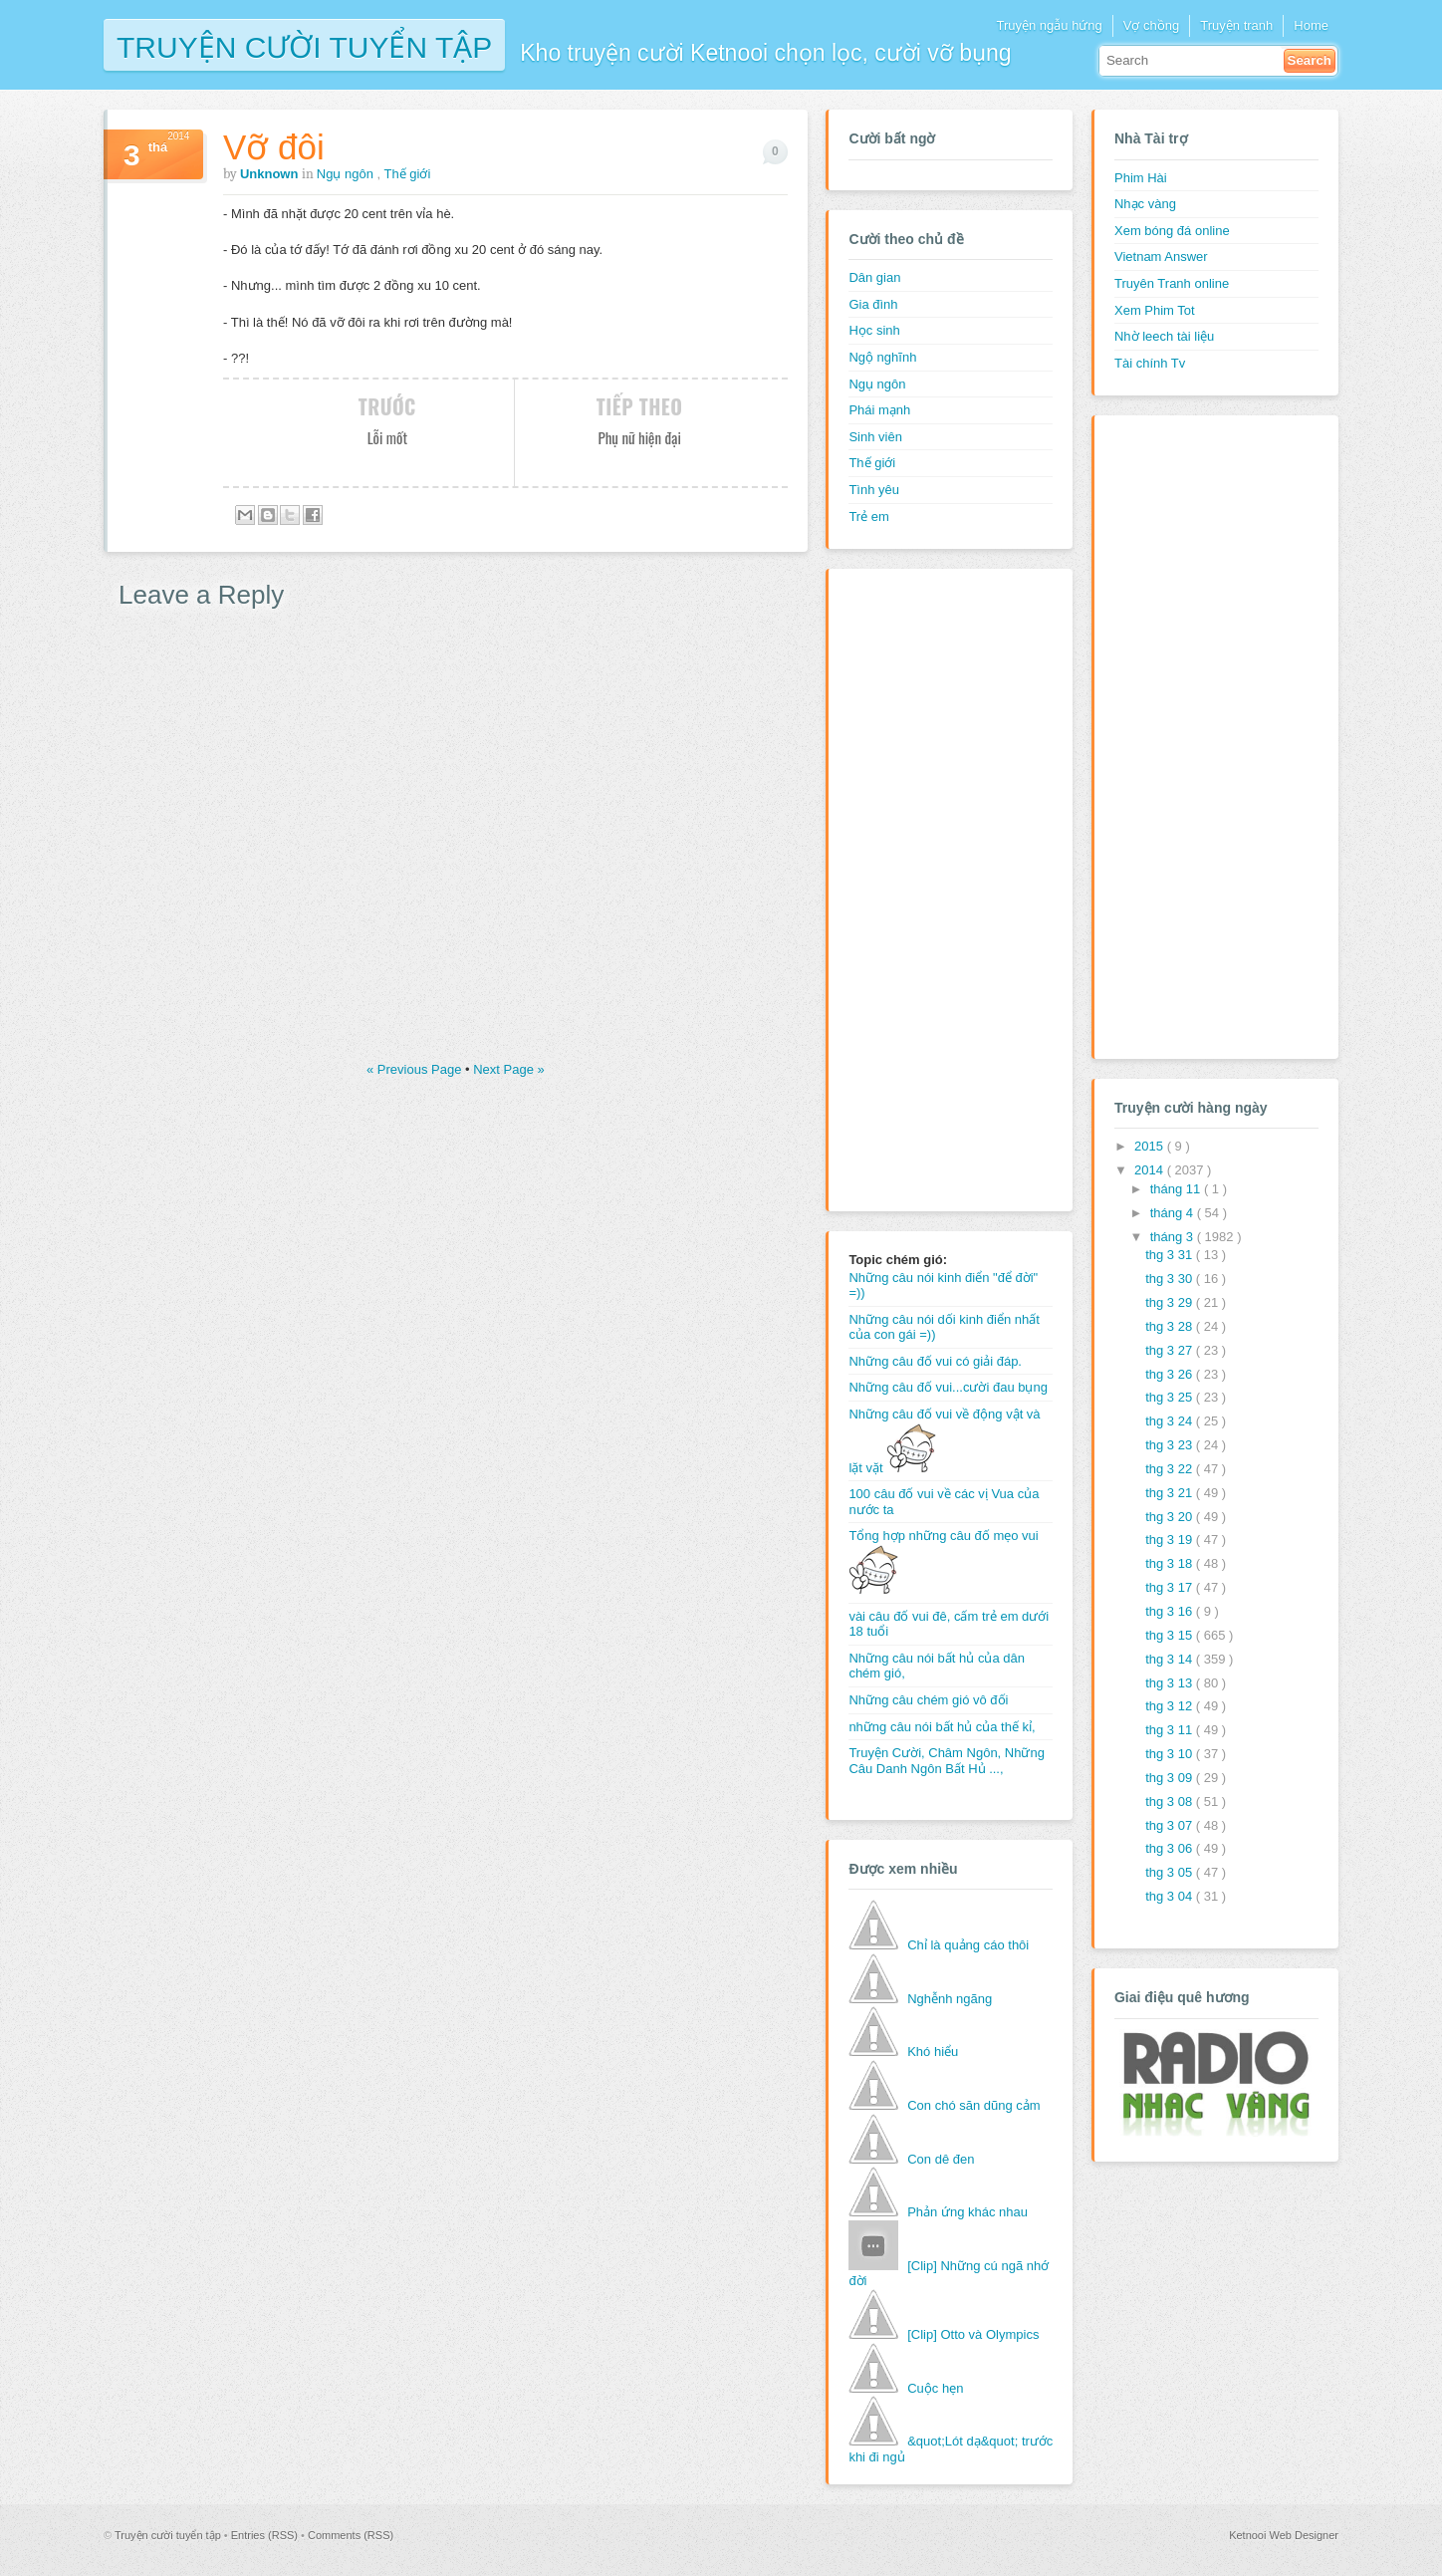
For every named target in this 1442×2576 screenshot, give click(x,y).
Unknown (271, 173)
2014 (1150, 1169)
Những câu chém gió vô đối (928, 1699)
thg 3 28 (1170, 1326)
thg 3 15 (1170, 1635)
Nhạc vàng (1145, 203)
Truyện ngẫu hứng (1048, 25)
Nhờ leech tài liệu (1164, 336)
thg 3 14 (1170, 1659)
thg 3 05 (1170, 1872)
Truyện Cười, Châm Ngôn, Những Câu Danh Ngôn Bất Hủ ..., (946, 1760)
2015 (1150, 1146)
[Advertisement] (928, 887)
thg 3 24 (1170, 1421)
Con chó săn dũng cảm (973, 2105)
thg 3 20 (1170, 1516)
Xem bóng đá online (1172, 230)
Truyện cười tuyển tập (304, 45)
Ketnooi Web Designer (1283, 2535)
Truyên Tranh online (1171, 283)
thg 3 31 (1170, 1254)
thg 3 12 (1170, 1705)
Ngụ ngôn (347, 173)
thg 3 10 (1170, 1753)
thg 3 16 (1170, 1611)
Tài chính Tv (1149, 363)
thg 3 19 (1170, 1539)
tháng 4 (1173, 1212)
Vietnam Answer (1161, 256)
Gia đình (872, 304)
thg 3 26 (1170, 1374)
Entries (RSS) (266, 2535)
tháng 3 (1173, 1236)
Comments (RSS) (350, 2535)
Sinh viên (874, 436)
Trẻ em (868, 516)
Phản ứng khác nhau (967, 2211)
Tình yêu (873, 489)
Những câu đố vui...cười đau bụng (948, 1387)
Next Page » (509, 1069)
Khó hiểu (932, 2051)
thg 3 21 (1170, 1492)
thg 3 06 (1170, 1848)
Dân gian (874, 277)
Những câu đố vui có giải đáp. (935, 1361)
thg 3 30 (1170, 1278)
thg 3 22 (1170, 1468)
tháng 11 (1177, 1188)
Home (1311, 25)
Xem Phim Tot (1154, 310)
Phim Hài (1140, 177)
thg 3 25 (1170, 1397)
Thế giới (407, 173)
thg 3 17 (1170, 1587)
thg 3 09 (1170, 1777)
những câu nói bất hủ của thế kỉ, (941, 1726)
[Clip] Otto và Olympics (973, 2334)
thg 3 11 (1170, 1729)
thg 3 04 (1170, 1896)
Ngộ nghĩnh (882, 357)
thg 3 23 (1170, 1444)
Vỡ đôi (274, 147)
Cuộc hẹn (935, 2388)
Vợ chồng (1151, 25)
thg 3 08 (1170, 1801)
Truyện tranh (1236, 25)
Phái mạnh (879, 409)
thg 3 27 (1170, 1350)
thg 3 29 (1170, 1302)
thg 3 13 (1170, 1682)
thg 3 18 (1170, 1563)
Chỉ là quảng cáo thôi (968, 1944)
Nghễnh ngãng (949, 1998)
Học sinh (873, 330)
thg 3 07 (1170, 1825)
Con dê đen (940, 2159)
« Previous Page (415, 1069)
